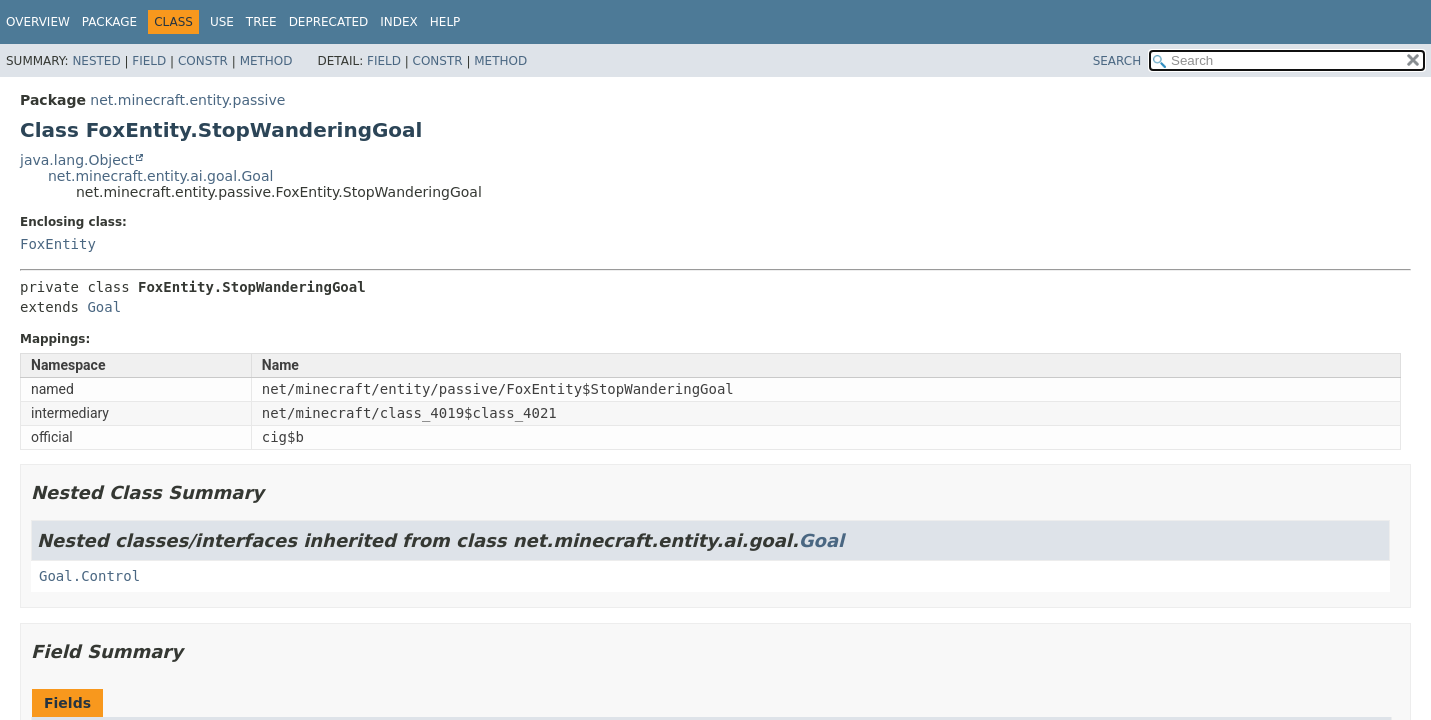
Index (399, 22)
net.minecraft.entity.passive (187, 100)
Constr (203, 61)
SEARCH (1117, 61)
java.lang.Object (77, 160)
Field (149, 61)
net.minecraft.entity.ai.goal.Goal (160, 176)
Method (266, 61)
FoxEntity (58, 244)
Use (222, 22)
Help (445, 22)
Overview (38, 22)
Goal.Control (89, 576)
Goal (104, 307)
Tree (261, 22)
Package (109, 22)
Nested (96, 61)
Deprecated (329, 22)
